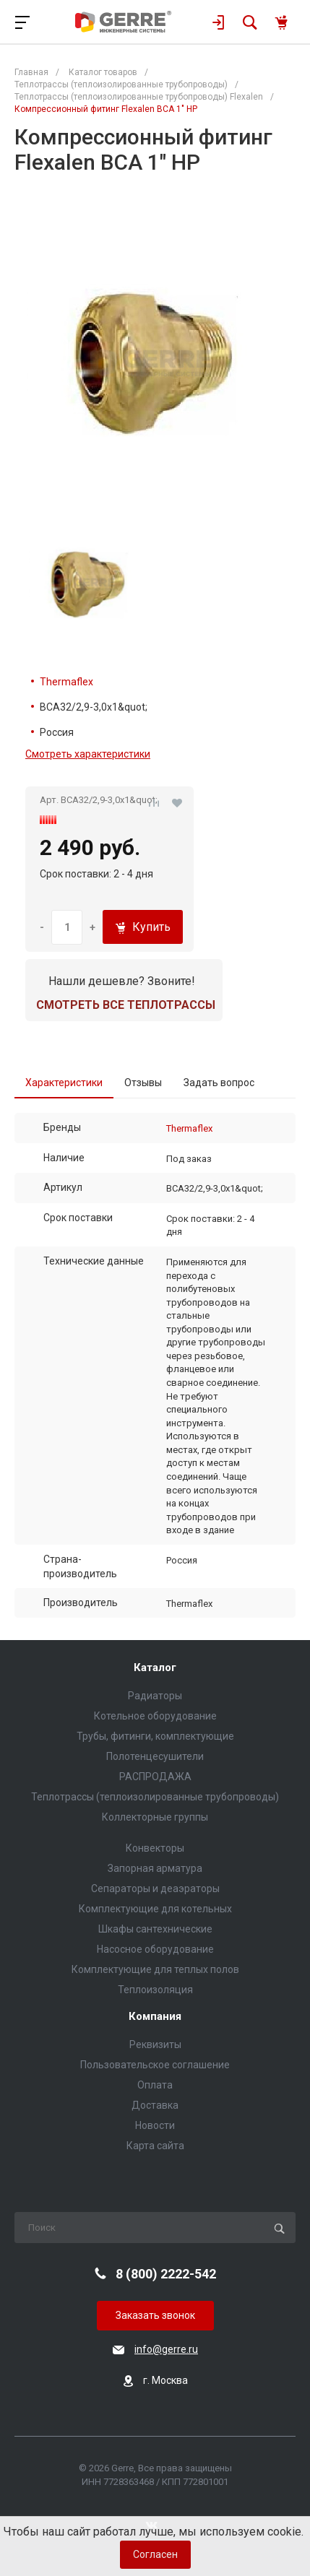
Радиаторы (155, 1695)
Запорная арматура (155, 1868)
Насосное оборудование (155, 1949)
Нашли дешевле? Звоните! (121, 981)
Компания (155, 2017)
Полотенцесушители (155, 1756)
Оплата (155, 2085)
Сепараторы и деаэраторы (155, 1888)
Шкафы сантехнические (155, 1929)
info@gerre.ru (166, 2349)
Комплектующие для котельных (155, 1908)
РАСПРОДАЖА (155, 1776)
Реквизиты (155, 2044)
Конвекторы (155, 1848)
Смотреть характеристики (87, 754)
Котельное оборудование (155, 1716)
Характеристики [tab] (64, 1082)
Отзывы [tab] (143, 1082)
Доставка (155, 2105)
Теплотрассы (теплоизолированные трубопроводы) (155, 1797)
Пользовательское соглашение (155, 2064)
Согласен (155, 2554)
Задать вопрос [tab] (219, 1082)
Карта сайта (155, 2145)
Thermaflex (66, 682)
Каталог (155, 1668)
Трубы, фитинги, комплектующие (155, 1736)
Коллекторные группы (155, 1817)
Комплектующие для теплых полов (155, 1969)
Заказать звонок (155, 2315)
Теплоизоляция (155, 1989)
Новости (155, 2125)
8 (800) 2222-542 (166, 2273)
